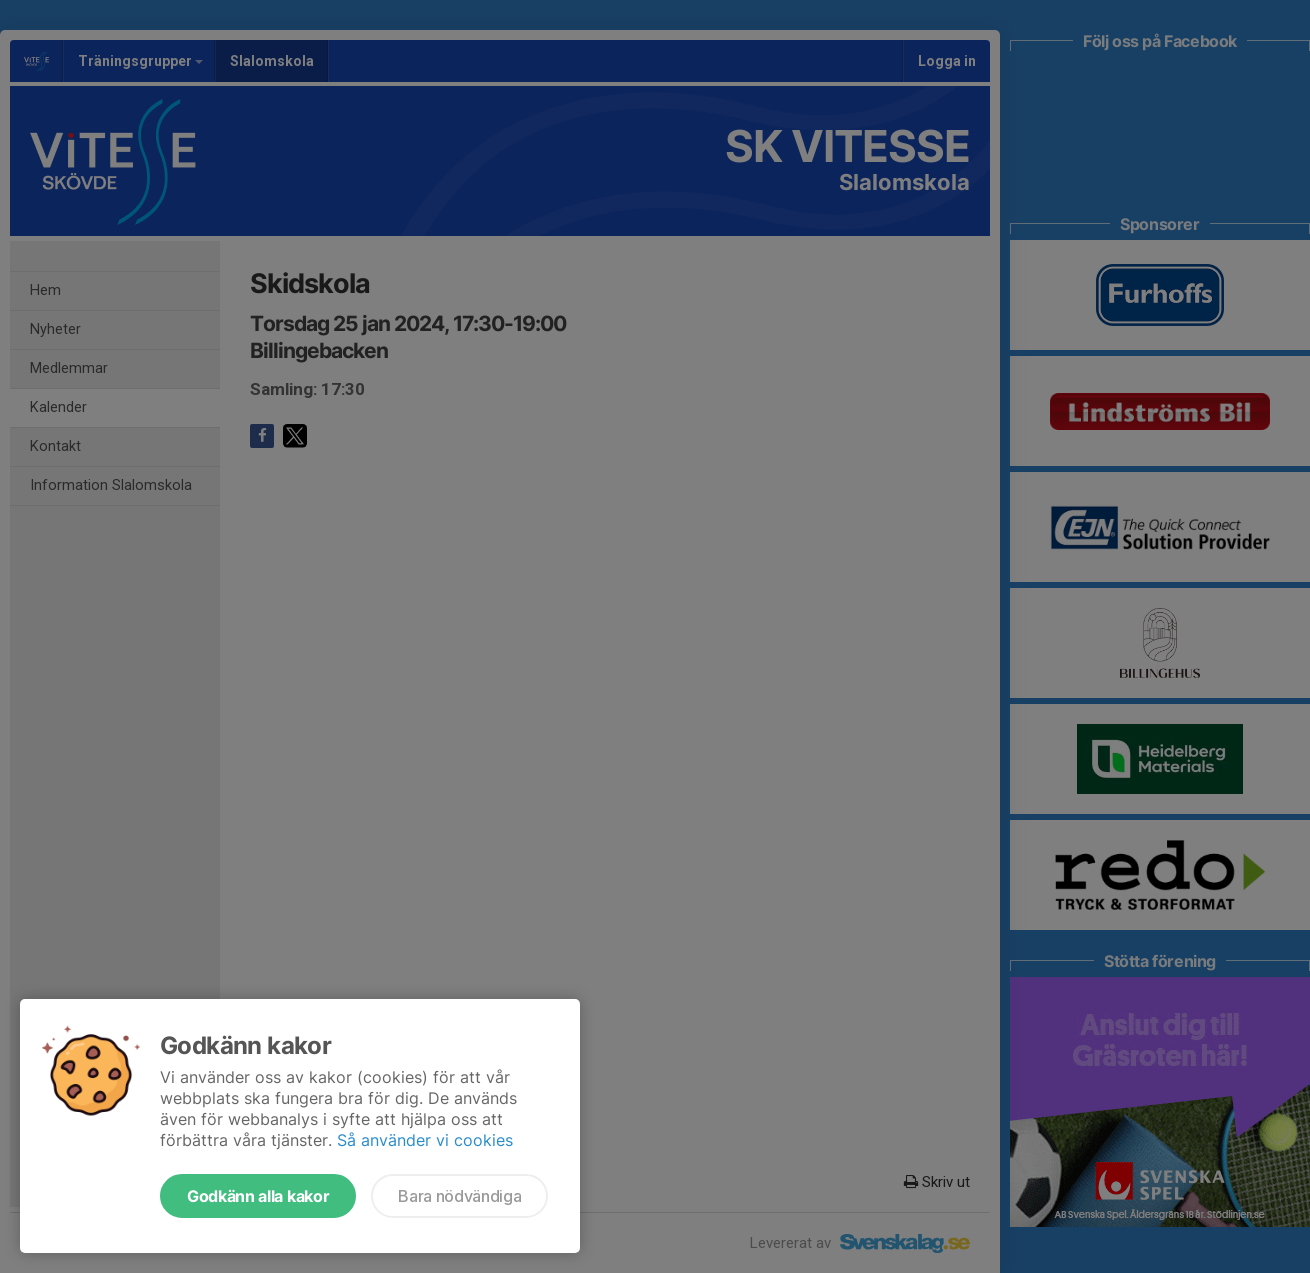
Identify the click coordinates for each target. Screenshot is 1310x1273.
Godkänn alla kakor (258, 1196)
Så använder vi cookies (425, 1140)
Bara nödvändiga (459, 1196)
